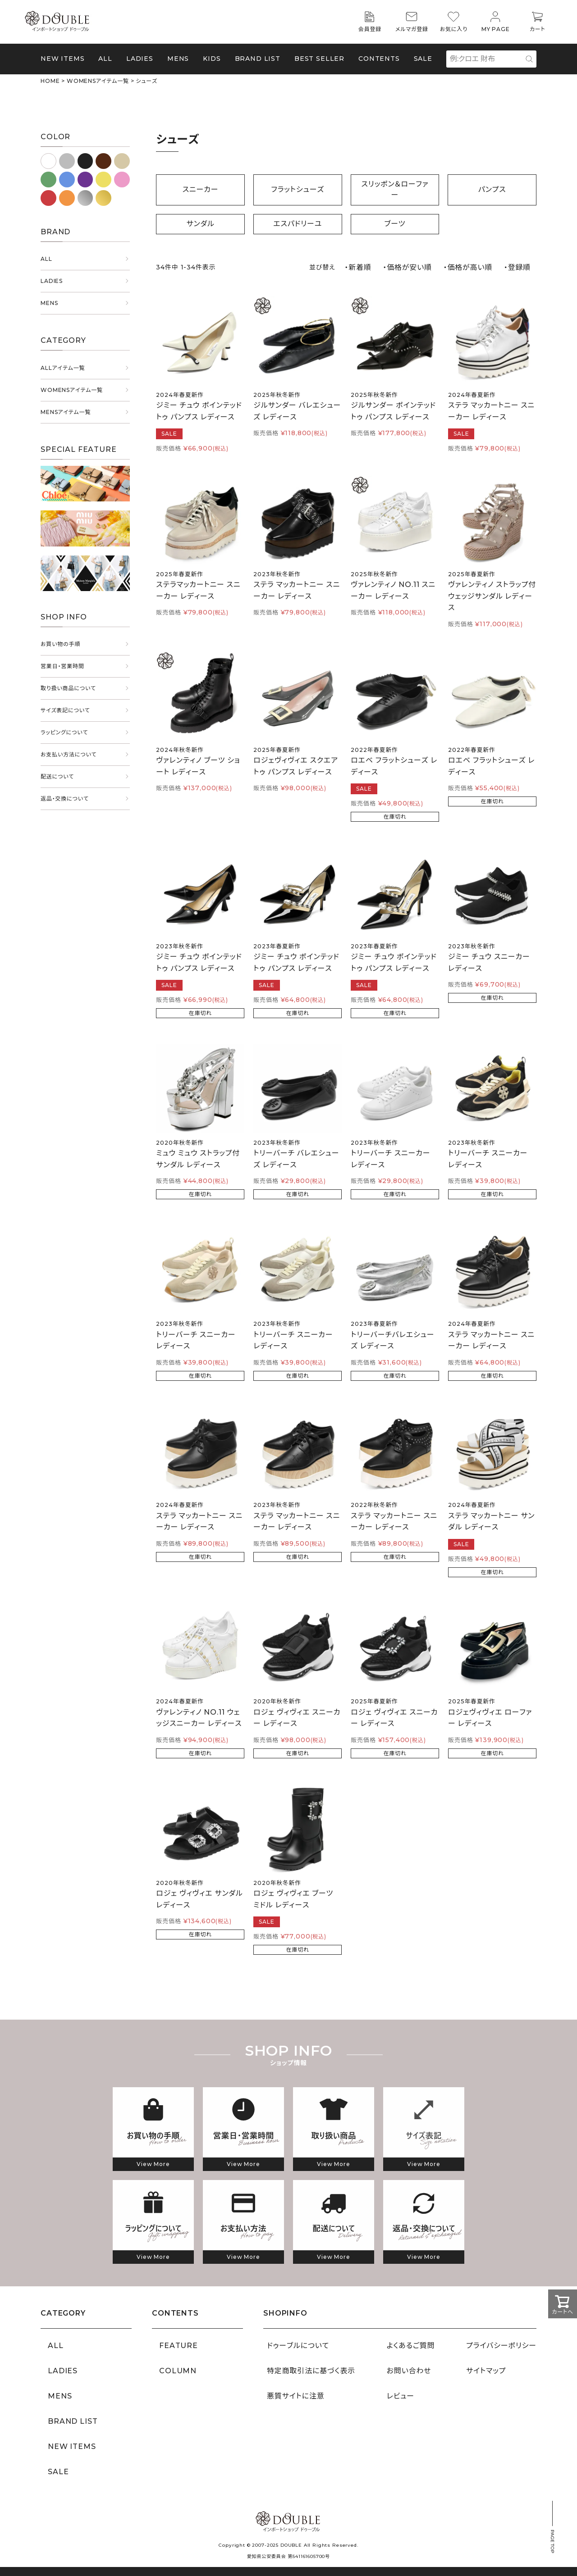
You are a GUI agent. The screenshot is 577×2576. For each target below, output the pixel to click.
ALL (105, 59)
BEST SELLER (319, 59)
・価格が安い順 (407, 267)
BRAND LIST (257, 59)
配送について (57, 776)
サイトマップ (486, 2371)
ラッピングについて (64, 732)
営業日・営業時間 (62, 666)
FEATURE (178, 2345)
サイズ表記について (65, 710)
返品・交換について (65, 798)
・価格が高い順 (468, 267)
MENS (178, 59)
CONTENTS (379, 59)
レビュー (400, 2396)
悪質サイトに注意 (296, 2396)
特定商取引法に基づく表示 (311, 2371)
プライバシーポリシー (501, 2345)
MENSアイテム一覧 (66, 412)
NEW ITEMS (63, 59)
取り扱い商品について (68, 688)
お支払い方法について (68, 754)
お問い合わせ (409, 2371)
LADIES (52, 281)
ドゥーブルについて (298, 2345)
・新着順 (357, 267)
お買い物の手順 (60, 644)
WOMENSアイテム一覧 (98, 80)
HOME (50, 80)
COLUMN (178, 2371)
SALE (423, 59)
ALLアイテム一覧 (63, 367)
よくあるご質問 (411, 2345)
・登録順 (517, 267)
